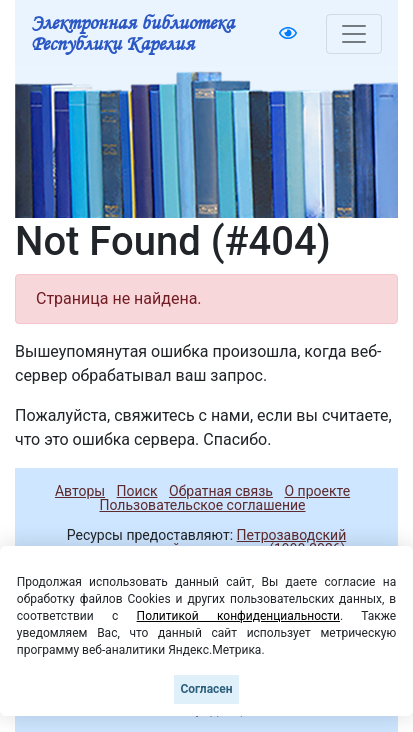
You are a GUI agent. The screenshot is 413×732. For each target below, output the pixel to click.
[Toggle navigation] (354, 34)
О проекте (317, 491)
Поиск (137, 491)
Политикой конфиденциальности (238, 616)
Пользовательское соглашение (202, 505)
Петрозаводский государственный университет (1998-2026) (206, 542)
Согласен (206, 689)
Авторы (80, 491)
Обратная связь (221, 491)
